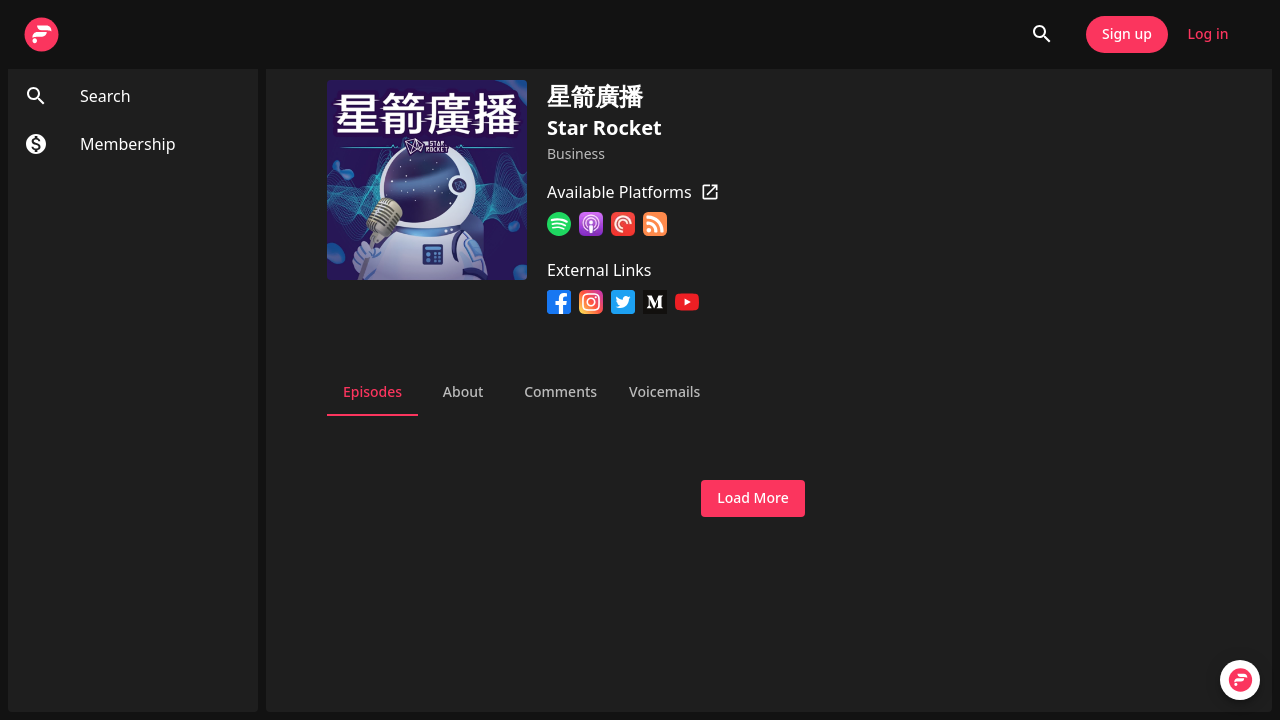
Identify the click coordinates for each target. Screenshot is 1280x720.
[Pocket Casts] (623, 227)
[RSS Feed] (655, 227)
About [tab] (463, 392)
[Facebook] (559, 305)
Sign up (1127, 34)
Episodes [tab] (372, 392)
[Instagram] (591, 305)
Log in (1208, 34)
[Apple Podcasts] (591, 227)
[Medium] (655, 305)
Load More (752, 498)
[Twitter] (623, 305)
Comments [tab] (560, 392)
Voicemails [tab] (664, 392)
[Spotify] (559, 227)
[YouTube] (687, 305)
